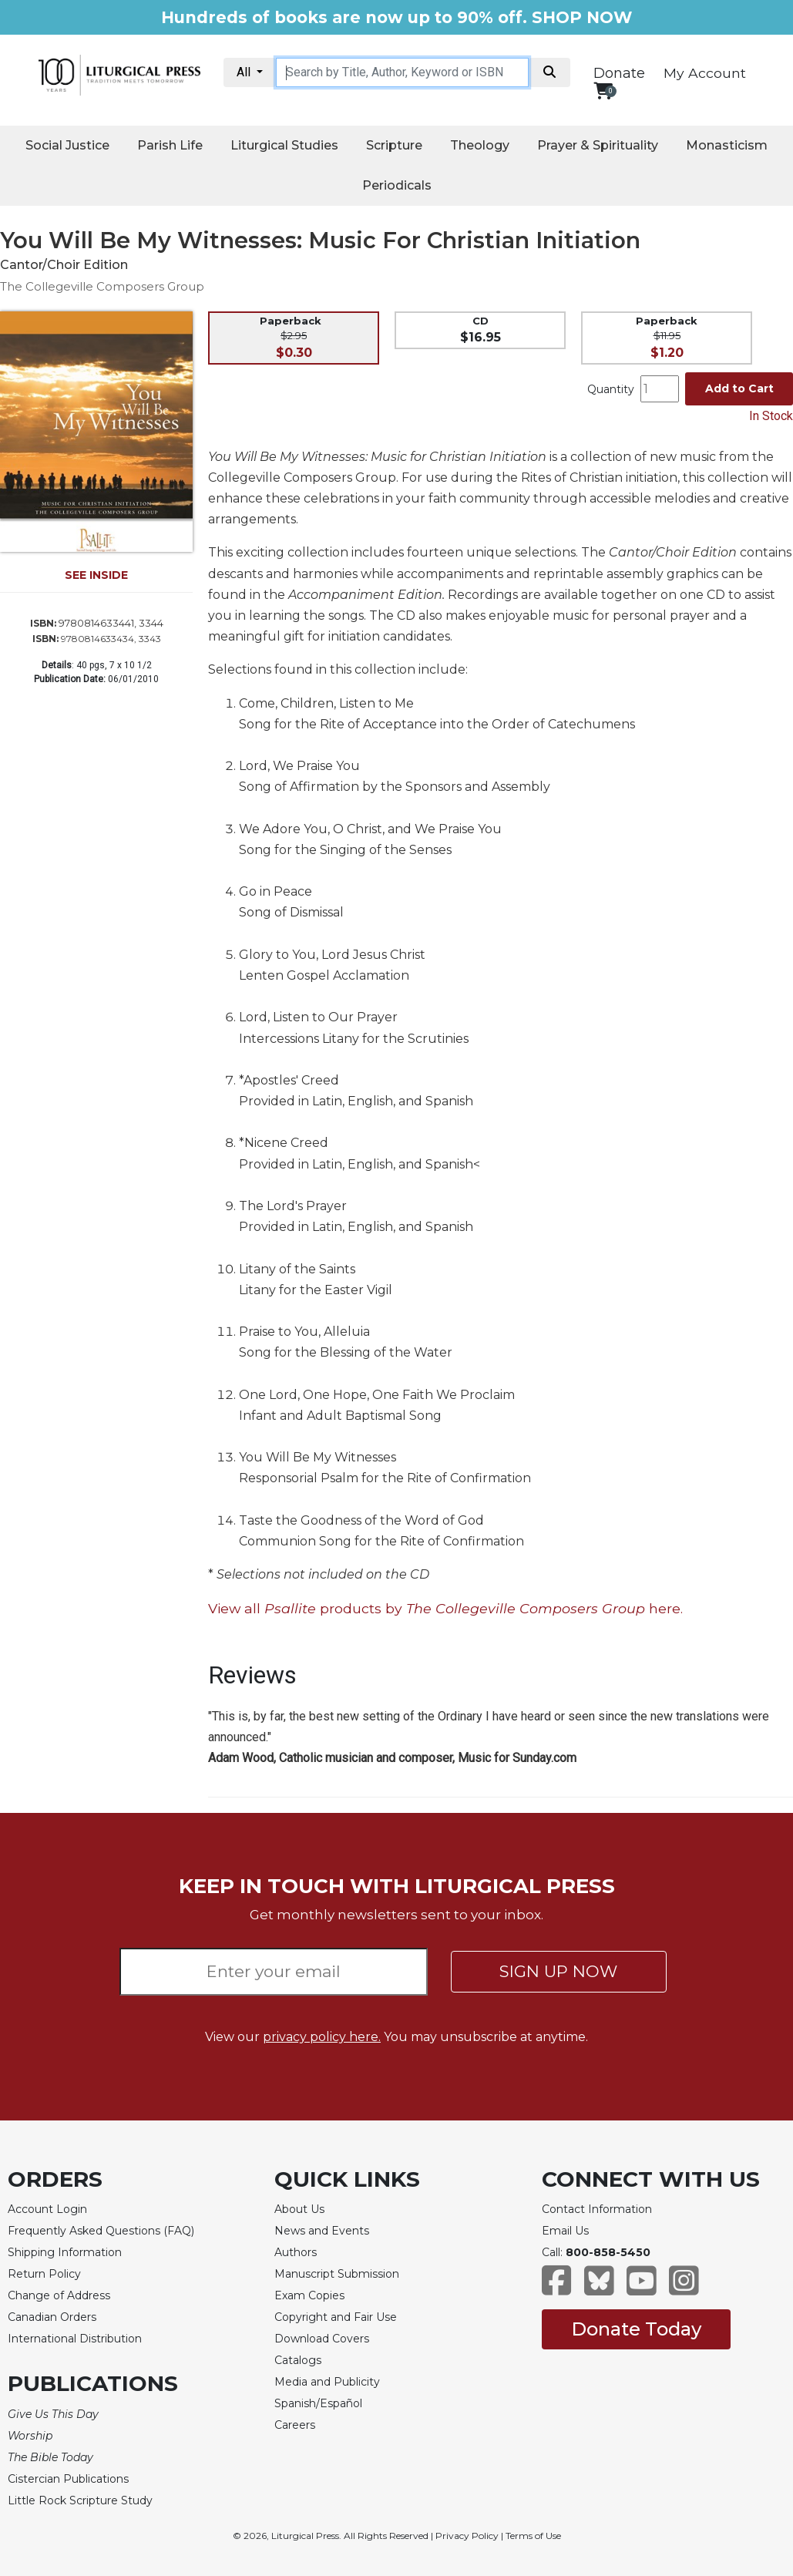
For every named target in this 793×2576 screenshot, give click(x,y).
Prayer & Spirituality (597, 145)
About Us (299, 2209)
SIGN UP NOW (558, 1971)
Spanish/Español (318, 2403)
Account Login (47, 2209)
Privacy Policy (467, 2535)
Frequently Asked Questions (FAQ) (101, 2231)
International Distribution (75, 2339)
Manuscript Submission (336, 2274)
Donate (619, 73)
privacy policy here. (322, 2037)
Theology (479, 145)
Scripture (394, 145)
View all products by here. (445, 1608)
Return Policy (44, 2274)
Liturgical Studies (284, 145)
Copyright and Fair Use (335, 2317)
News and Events (321, 2231)
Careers (294, 2425)
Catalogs (297, 2360)
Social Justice (67, 145)
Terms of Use (533, 2535)
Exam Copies (309, 2295)
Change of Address (59, 2295)
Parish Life (170, 145)
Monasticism (727, 145)
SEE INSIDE (96, 575)
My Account (705, 73)
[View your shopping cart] (603, 90)
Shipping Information (65, 2252)
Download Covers (321, 2339)
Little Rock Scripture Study (80, 2500)
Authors (295, 2252)
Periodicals (397, 185)
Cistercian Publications (68, 2479)
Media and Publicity (327, 2382)
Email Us (565, 2231)
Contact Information (597, 2209)
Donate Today (636, 2329)
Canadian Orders (52, 2317)
